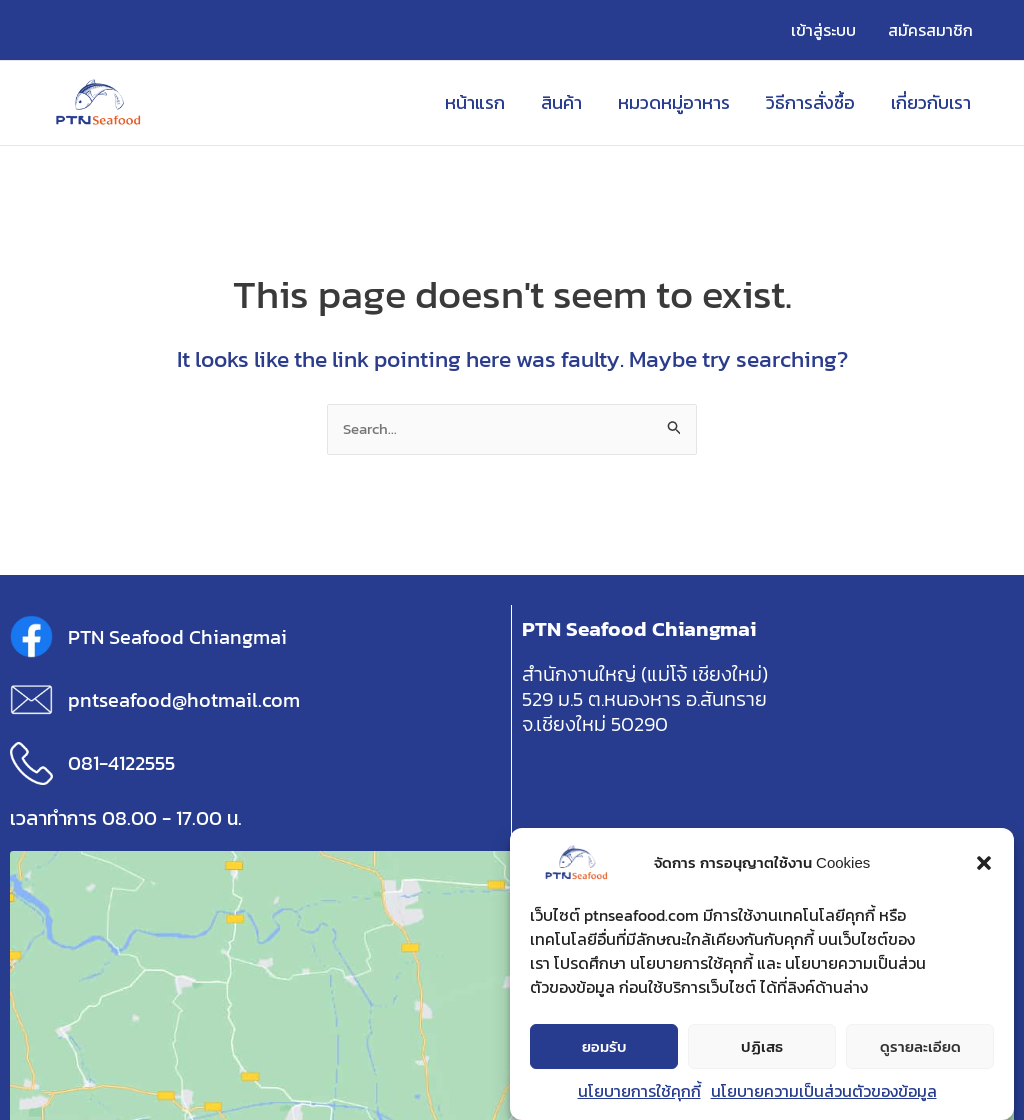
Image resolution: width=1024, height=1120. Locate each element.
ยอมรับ (604, 1047)
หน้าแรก (475, 102)
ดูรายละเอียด (920, 1047)
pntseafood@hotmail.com (184, 700)
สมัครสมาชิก (930, 30)
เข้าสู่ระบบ (823, 30)
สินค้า (561, 102)
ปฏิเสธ (762, 1047)
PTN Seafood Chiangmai (177, 637)
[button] (984, 864)
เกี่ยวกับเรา (931, 102)
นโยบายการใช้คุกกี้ (639, 1092)
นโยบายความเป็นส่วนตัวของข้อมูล (824, 1092)
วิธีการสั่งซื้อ (810, 102)
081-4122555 (121, 763)
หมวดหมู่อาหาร (674, 102)
